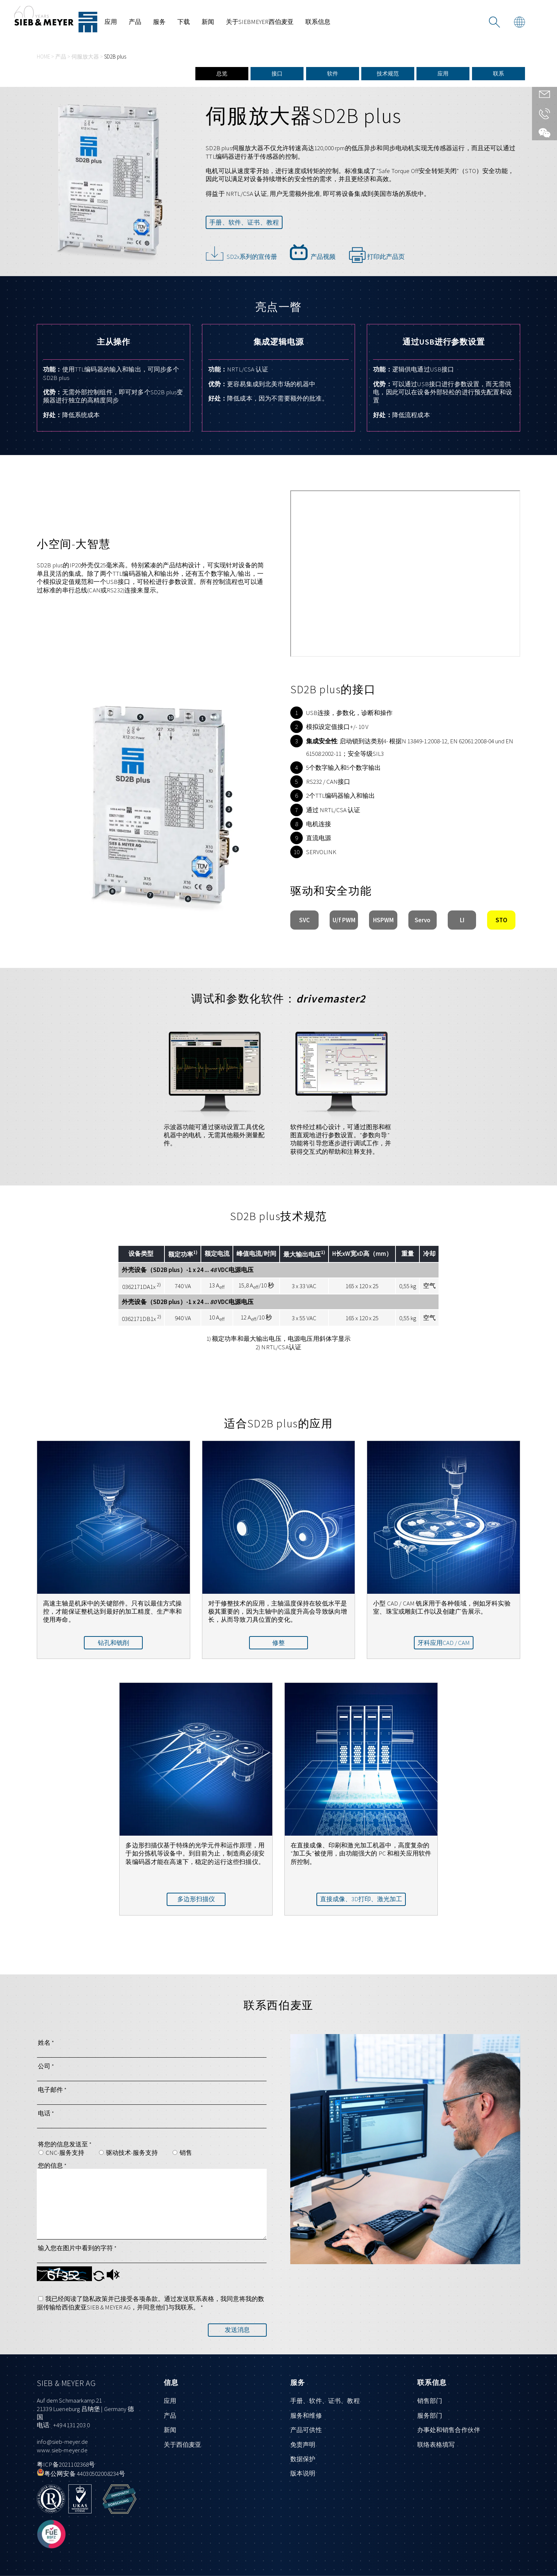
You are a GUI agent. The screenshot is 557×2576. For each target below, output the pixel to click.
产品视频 (313, 252)
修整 (278, 1643)
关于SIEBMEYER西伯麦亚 (260, 22)
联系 (498, 73)
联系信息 (317, 22)
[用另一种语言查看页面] (519, 22)
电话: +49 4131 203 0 (63, 2425)
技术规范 (388, 73)
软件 (332, 73)
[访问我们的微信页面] (544, 133)
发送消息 (237, 2330)
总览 (221, 73)
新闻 (208, 22)
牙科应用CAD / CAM (444, 1643)
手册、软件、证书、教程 (244, 222)
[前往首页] (56, 19)
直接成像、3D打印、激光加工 (361, 1899)
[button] (99, 2279)
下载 (183, 22)
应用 (110, 22)
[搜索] (494, 22)
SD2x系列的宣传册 (241, 252)
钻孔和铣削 (113, 1643)
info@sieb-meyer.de (62, 2442)
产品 (135, 22)
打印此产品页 (376, 253)
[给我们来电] (544, 115)
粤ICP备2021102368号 (66, 2464)
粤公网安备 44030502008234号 (81, 2474)
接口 (277, 73)
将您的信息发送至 (65, 2144)
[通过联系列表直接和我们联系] (544, 96)
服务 (159, 22)
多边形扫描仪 (196, 1899)
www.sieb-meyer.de (62, 2450)
